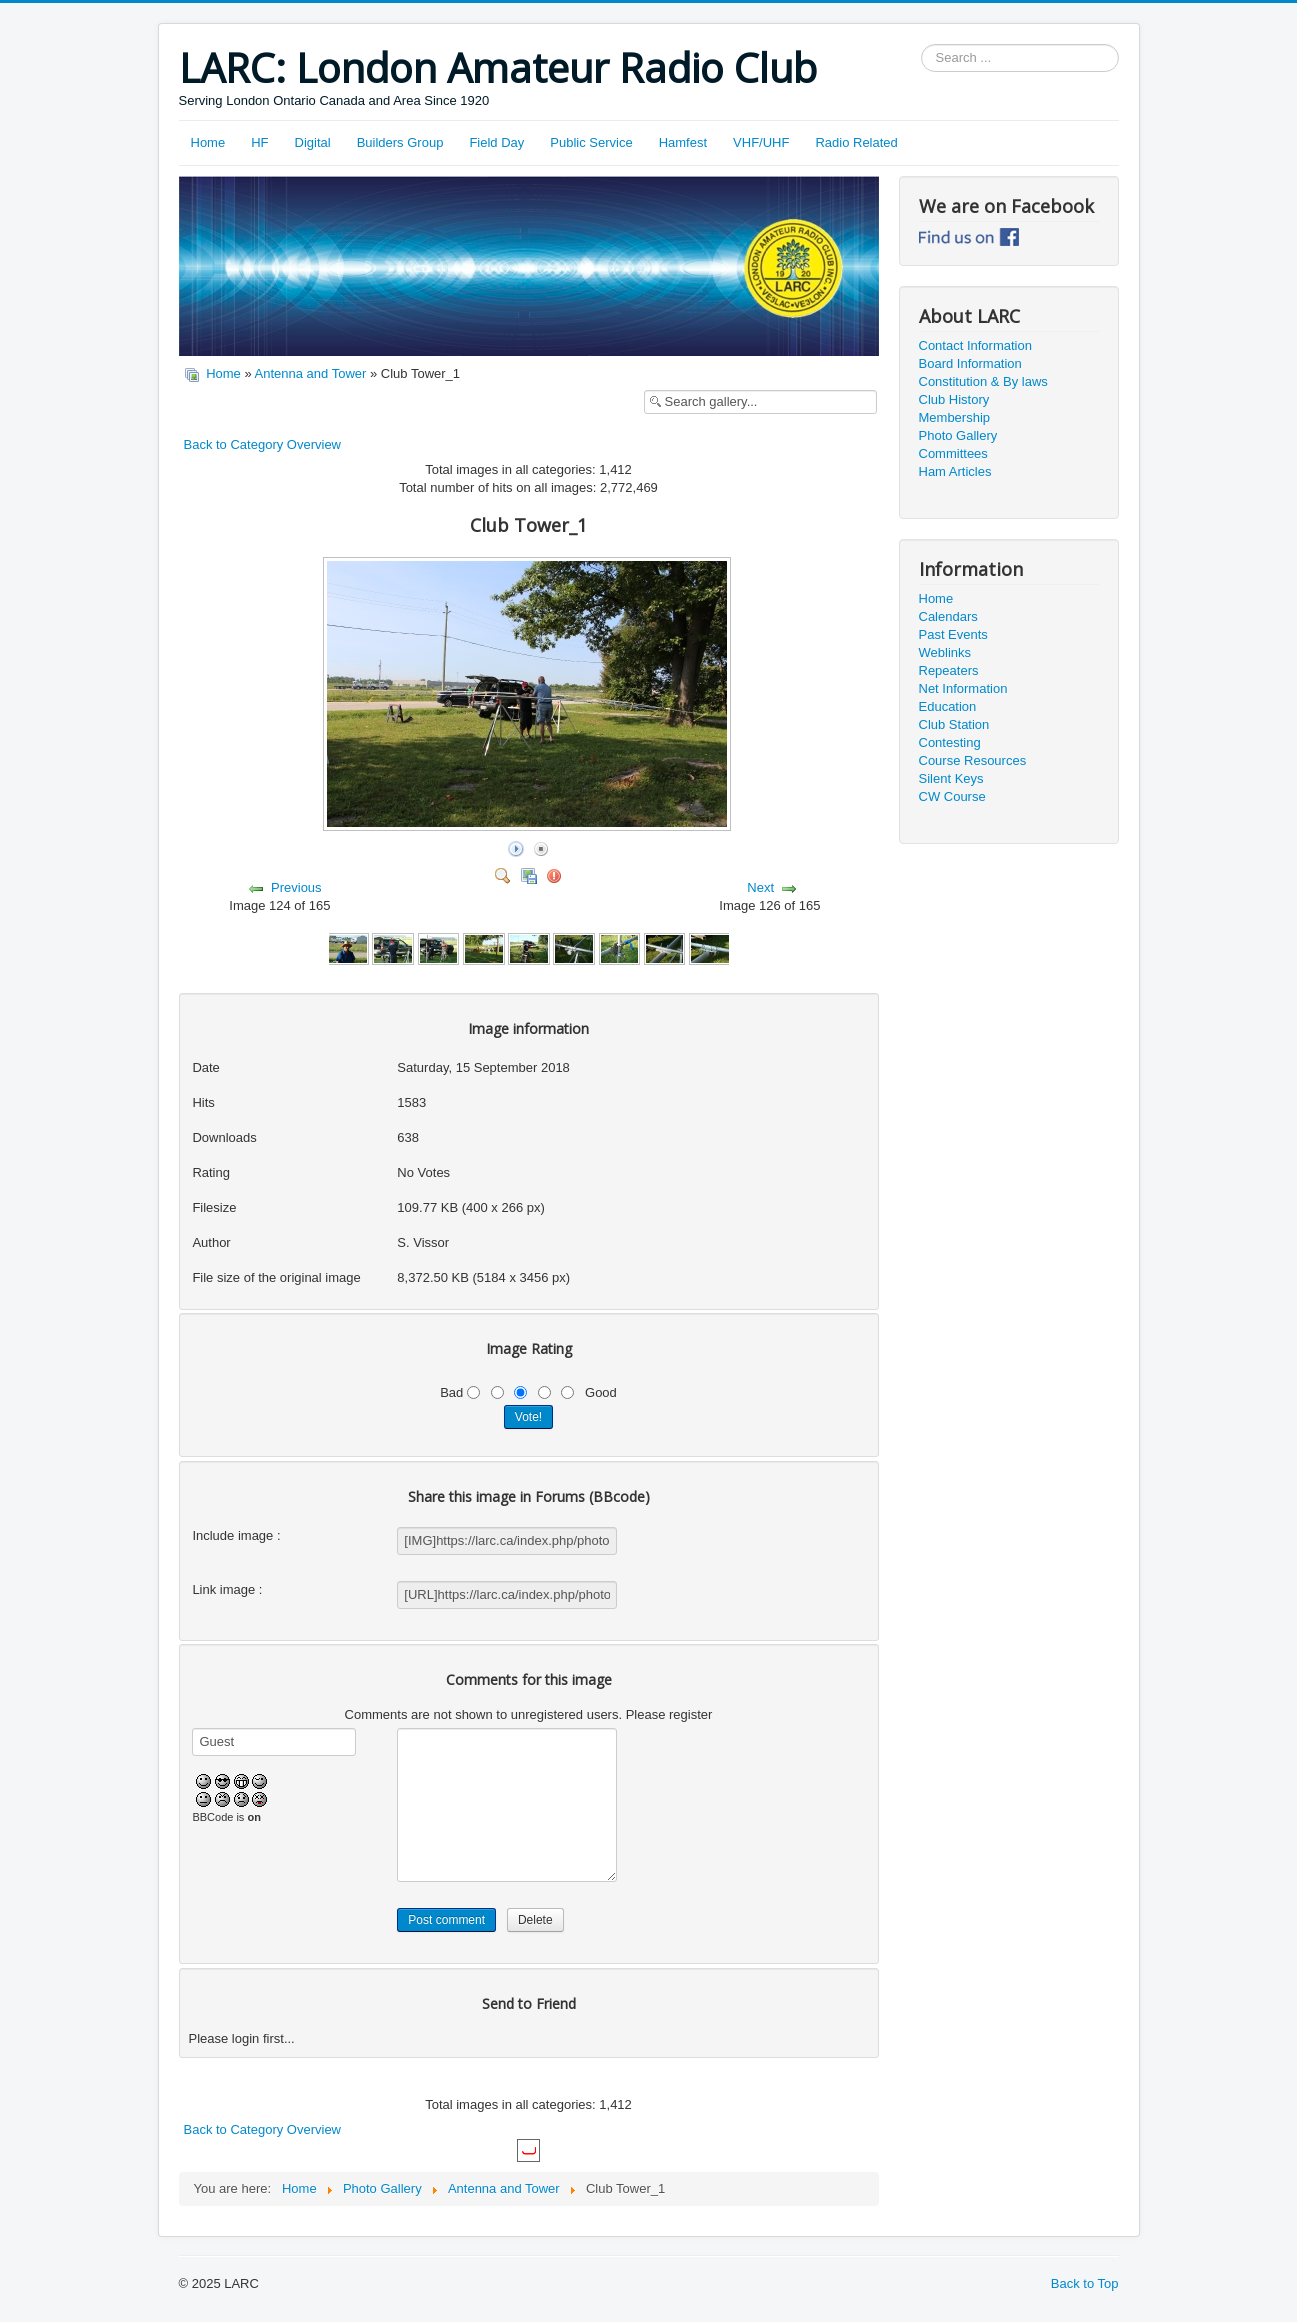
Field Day (496, 142)
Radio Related (856, 142)
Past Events (953, 634)
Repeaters (949, 670)
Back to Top (1085, 2283)
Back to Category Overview (263, 444)
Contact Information (975, 345)
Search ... (921, 44)
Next (760, 887)
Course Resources (973, 760)
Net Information (963, 688)
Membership (955, 417)
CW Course (952, 796)
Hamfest (683, 142)
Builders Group (400, 142)
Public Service (591, 142)
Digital (313, 142)
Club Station (954, 724)
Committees (953, 453)
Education (948, 706)
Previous (296, 887)
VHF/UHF (761, 142)
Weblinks (945, 652)
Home (208, 142)
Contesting (950, 742)
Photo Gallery (958, 435)
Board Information (970, 363)
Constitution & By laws (983, 381)
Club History (954, 399)
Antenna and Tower (311, 373)
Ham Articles (955, 471)
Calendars (948, 616)
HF (259, 142)
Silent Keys (951, 778)
